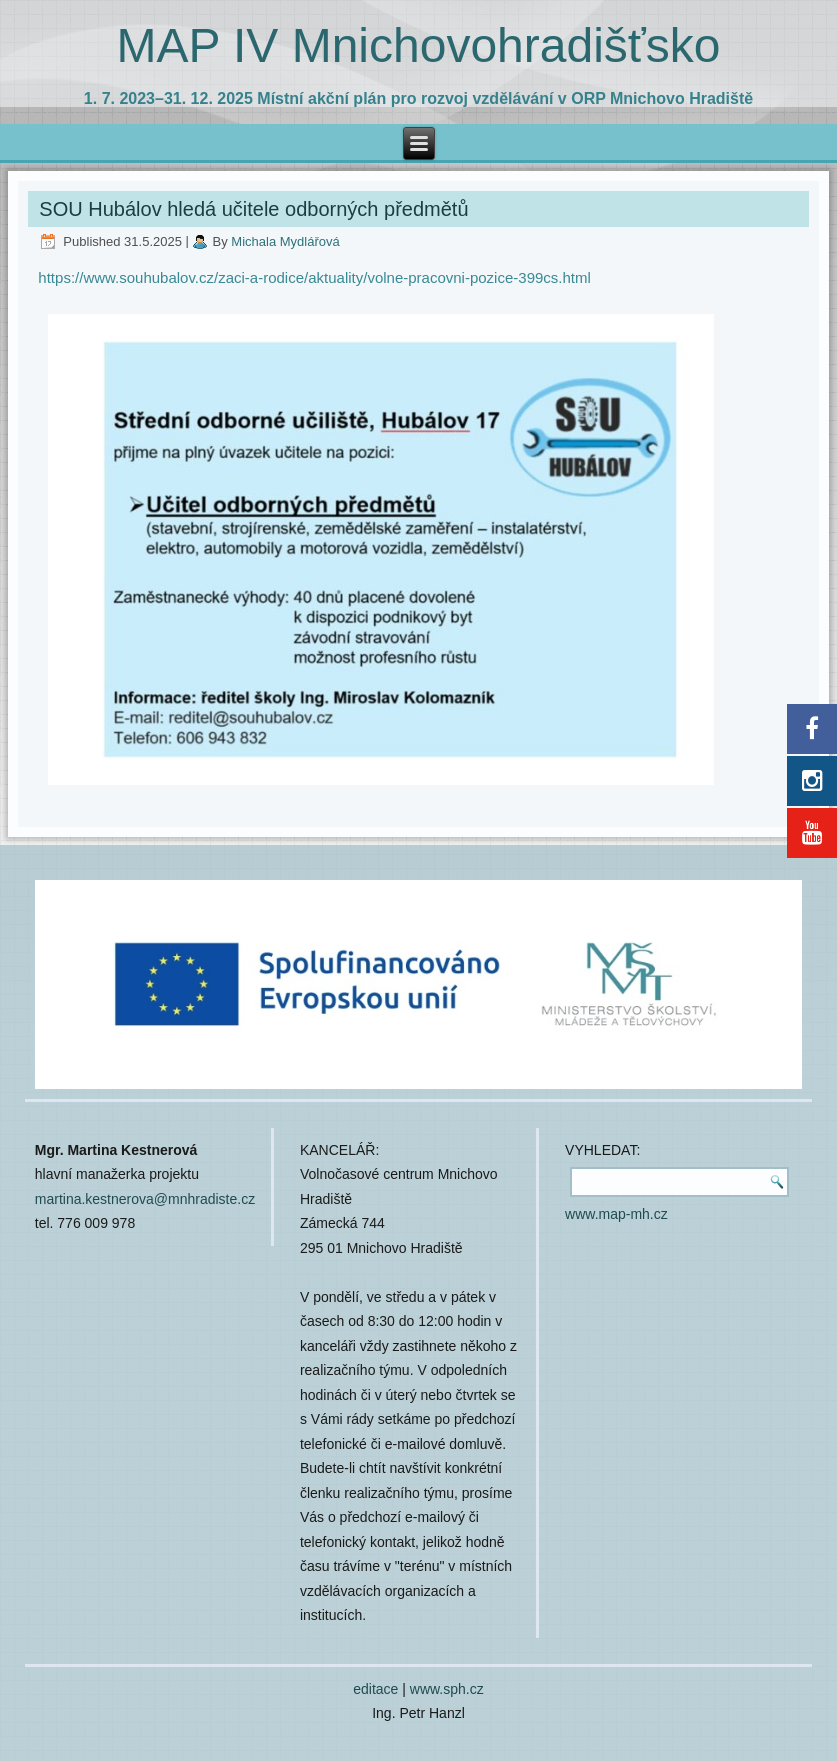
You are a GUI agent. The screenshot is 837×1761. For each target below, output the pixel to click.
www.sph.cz (447, 1689)
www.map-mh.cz (616, 1214)
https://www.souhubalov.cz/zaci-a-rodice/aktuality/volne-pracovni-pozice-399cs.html (314, 277)
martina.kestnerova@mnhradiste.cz (145, 1199)
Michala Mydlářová (285, 241)
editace (375, 1689)
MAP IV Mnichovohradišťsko (418, 45)
